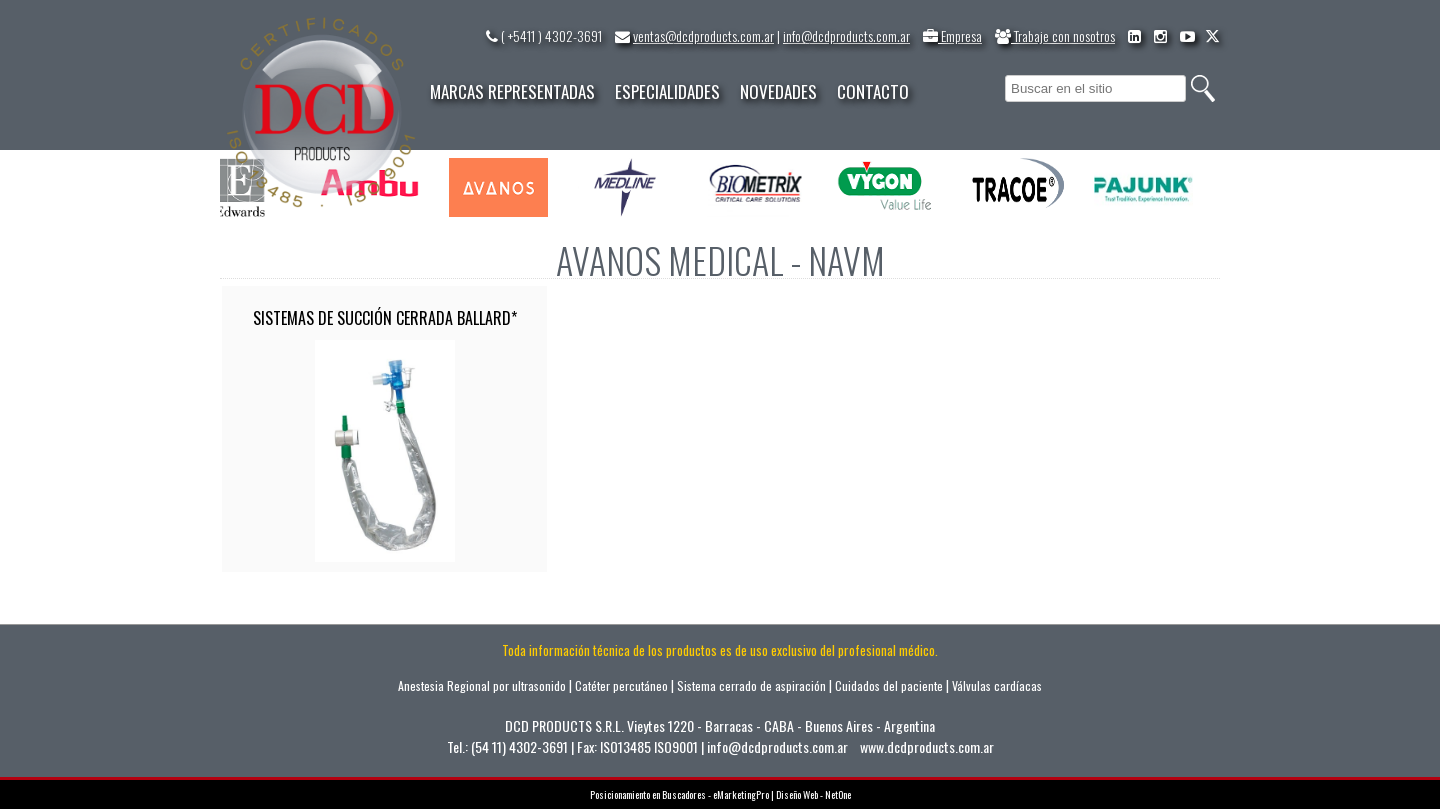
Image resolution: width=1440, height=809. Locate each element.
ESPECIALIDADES (667, 91)
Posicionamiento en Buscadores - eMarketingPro (679, 794)
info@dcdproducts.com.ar (846, 35)
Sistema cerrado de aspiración (751, 685)
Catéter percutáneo (621, 685)
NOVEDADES (778, 91)
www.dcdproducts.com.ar (927, 746)
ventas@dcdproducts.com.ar (703, 35)
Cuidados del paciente (889, 685)
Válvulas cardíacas (997, 685)
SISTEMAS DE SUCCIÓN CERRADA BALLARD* (385, 318)
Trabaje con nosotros (1055, 35)
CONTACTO (873, 91)
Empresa (952, 35)
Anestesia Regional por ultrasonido (482, 685)
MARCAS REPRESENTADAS (512, 91)
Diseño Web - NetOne (813, 794)
